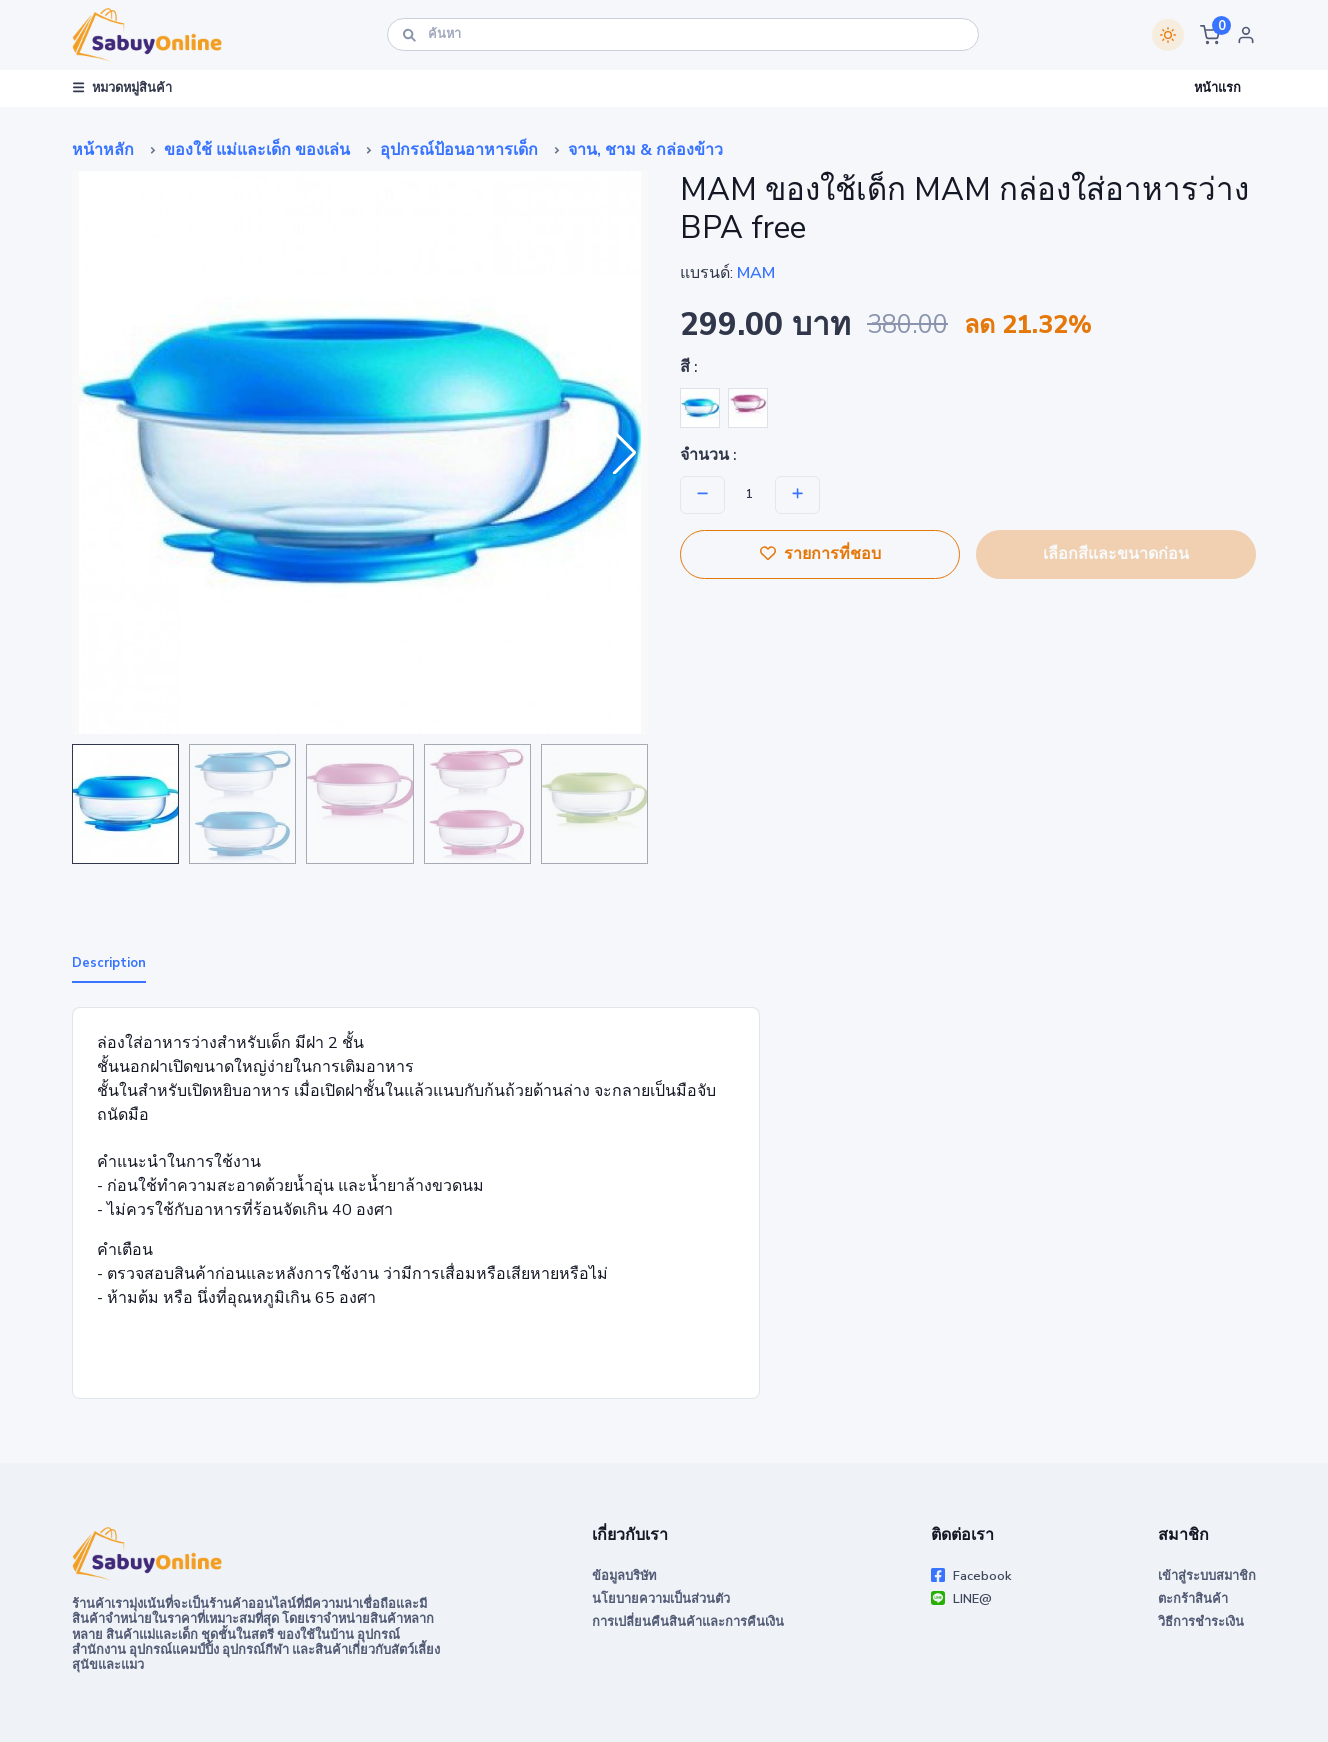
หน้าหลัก (103, 150)
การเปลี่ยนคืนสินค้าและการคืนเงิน (688, 1622)
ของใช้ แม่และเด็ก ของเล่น (257, 150)
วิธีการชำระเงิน (1201, 1622)
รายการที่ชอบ (820, 554)
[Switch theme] (1168, 35)
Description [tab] (109, 963)
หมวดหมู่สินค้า (122, 88)
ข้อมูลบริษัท (624, 1576)
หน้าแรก (1217, 88)
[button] (1210, 35)
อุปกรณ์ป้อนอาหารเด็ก (459, 150)
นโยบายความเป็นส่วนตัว (661, 1599)
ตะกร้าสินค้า (1193, 1599)
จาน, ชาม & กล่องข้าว (645, 150)
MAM (756, 273)
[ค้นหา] (683, 34)
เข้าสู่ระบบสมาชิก (1207, 1576)
